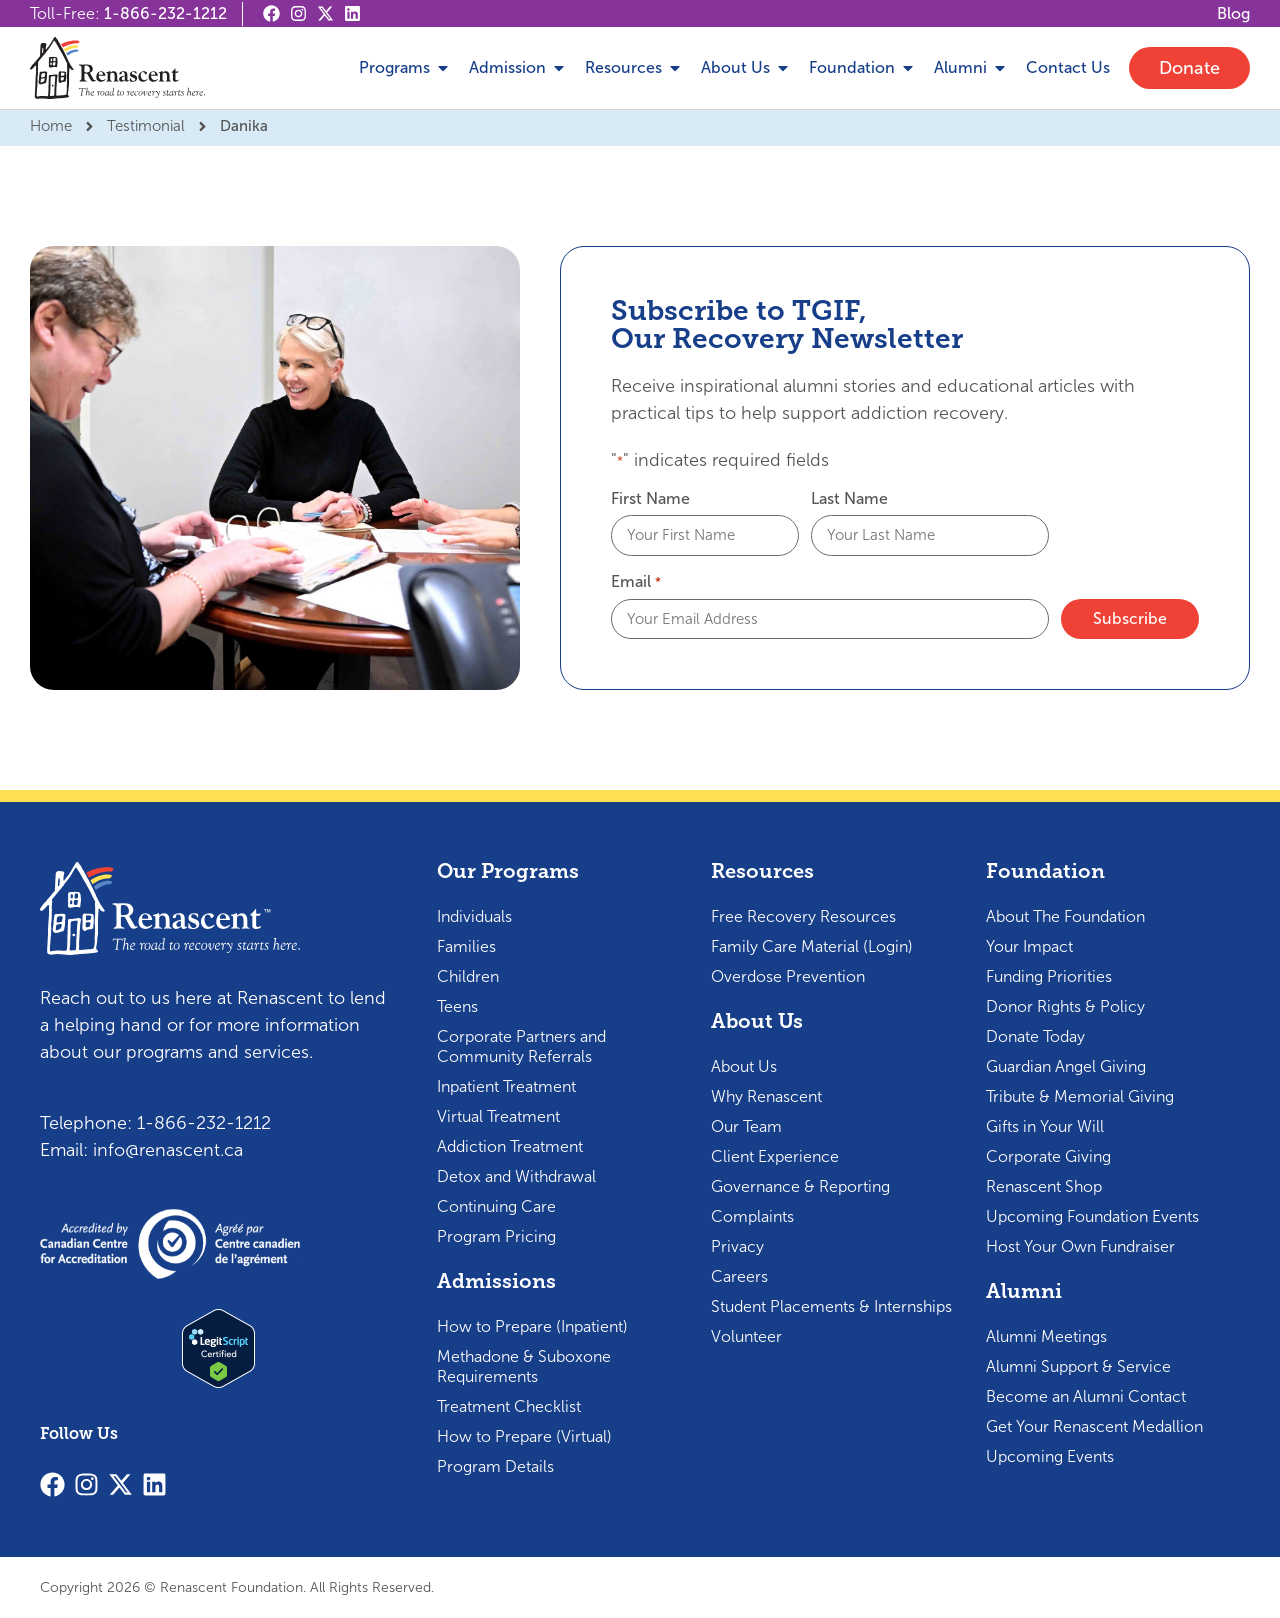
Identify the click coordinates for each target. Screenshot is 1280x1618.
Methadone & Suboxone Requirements (524, 1366)
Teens (457, 1006)
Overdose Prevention (788, 976)
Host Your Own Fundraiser (1080, 1246)
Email (635, 582)
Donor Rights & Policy (1065, 1006)
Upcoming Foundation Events (1092, 1216)
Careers (739, 1276)
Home (51, 126)
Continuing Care (496, 1206)
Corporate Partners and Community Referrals (521, 1046)
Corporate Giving (1048, 1156)
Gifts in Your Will (1045, 1126)
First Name (650, 499)
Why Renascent (766, 1096)
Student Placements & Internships (831, 1306)
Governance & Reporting (800, 1186)
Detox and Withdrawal (516, 1176)
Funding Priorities (1049, 976)
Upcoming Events (1050, 1456)
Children (468, 976)
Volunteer (746, 1336)
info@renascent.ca (168, 1150)
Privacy (737, 1246)
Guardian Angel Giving (1066, 1066)
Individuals (474, 916)
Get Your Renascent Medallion (1094, 1426)
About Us (744, 1066)
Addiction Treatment (510, 1146)
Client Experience (775, 1156)
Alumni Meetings (1046, 1336)
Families (466, 946)
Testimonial (146, 126)
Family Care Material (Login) (812, 946)
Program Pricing (496, 1236)
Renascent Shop (1044, 1186)
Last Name (849, 499)
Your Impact (1029, 946)
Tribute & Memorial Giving (1080, 1096)
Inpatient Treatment (506, 1086)
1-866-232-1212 (165, 13)
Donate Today (1035, 1036)
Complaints (752, 1216)
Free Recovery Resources (803, 916)
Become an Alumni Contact (1086, 1396)
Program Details (495, 1466)
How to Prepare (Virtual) (524, 1436)
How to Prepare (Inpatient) (532, 1326)
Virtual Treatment (498, 1116)
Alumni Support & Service (1078, 1366)
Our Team (746, 1126)
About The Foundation (1065, 916)
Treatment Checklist (509, 1406)
